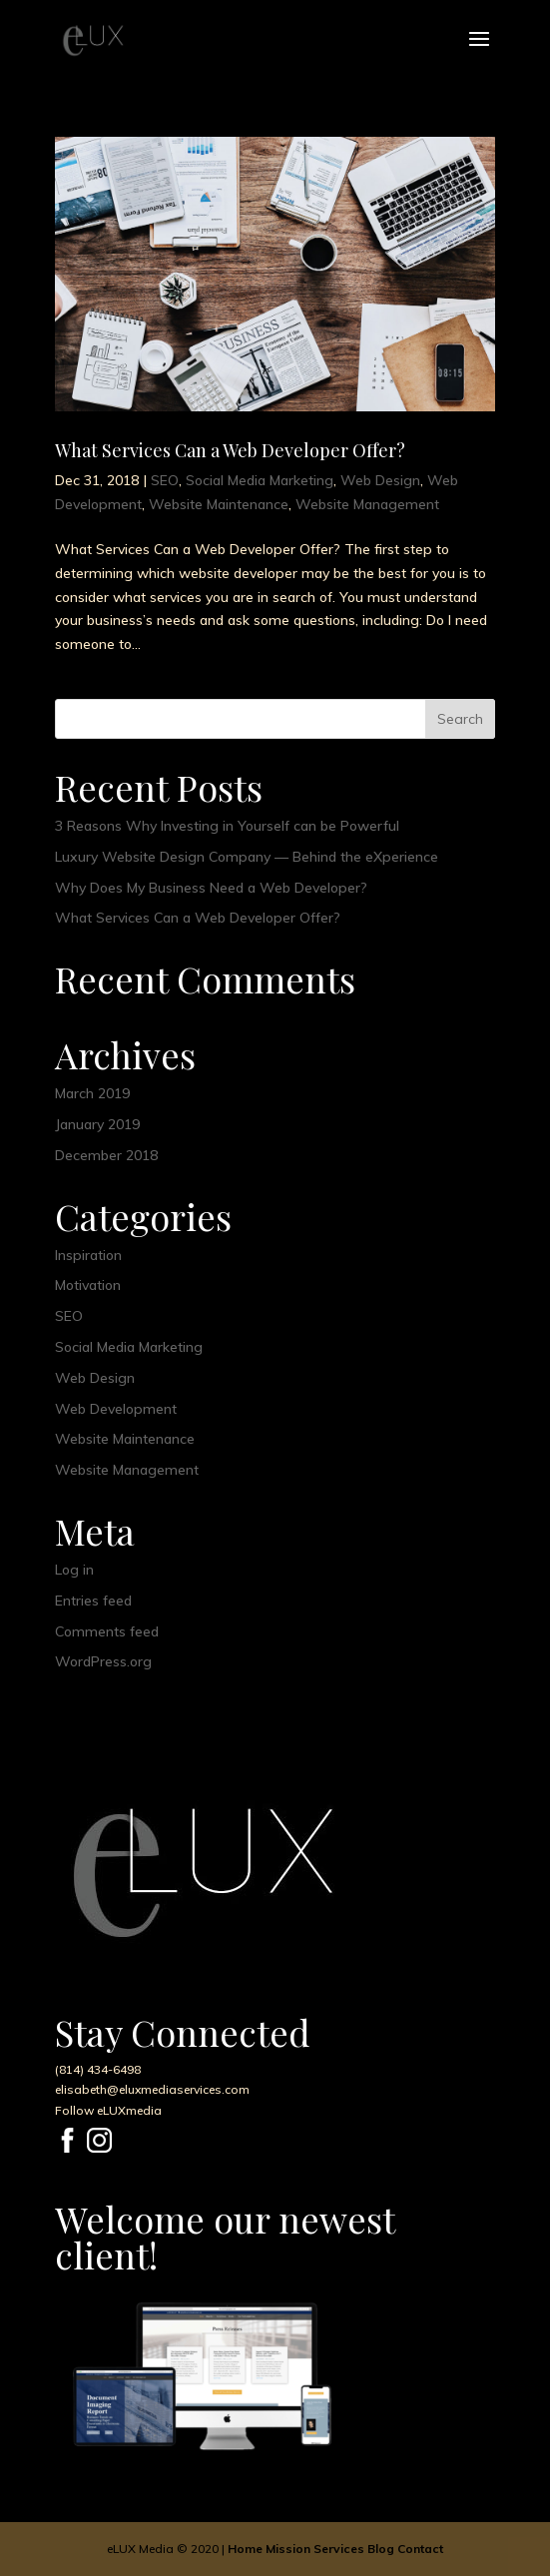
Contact (420, 2548)
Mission (288, 2548)
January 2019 (97, 1124)
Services (338, 2548)
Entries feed (93, 1601)
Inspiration (88, 1255)
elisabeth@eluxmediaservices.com (152, 2089)
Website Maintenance (218, 504)
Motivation (88, 1285)
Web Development (116, 1409)
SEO (165, 480)
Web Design (380, 480)
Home (245, 2548)
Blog (380, 2548)
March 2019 (92, 1093)
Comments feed (107, 1631)
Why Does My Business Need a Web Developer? (211, 888)
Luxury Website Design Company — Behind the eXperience (246, 857)
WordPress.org (103, 1661)
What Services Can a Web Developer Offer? (230, 450)
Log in (74, 1570)
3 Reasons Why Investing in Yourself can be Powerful (227, 826)
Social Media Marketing (259, 480)
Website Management (367, 504)
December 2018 (106, 1155)
